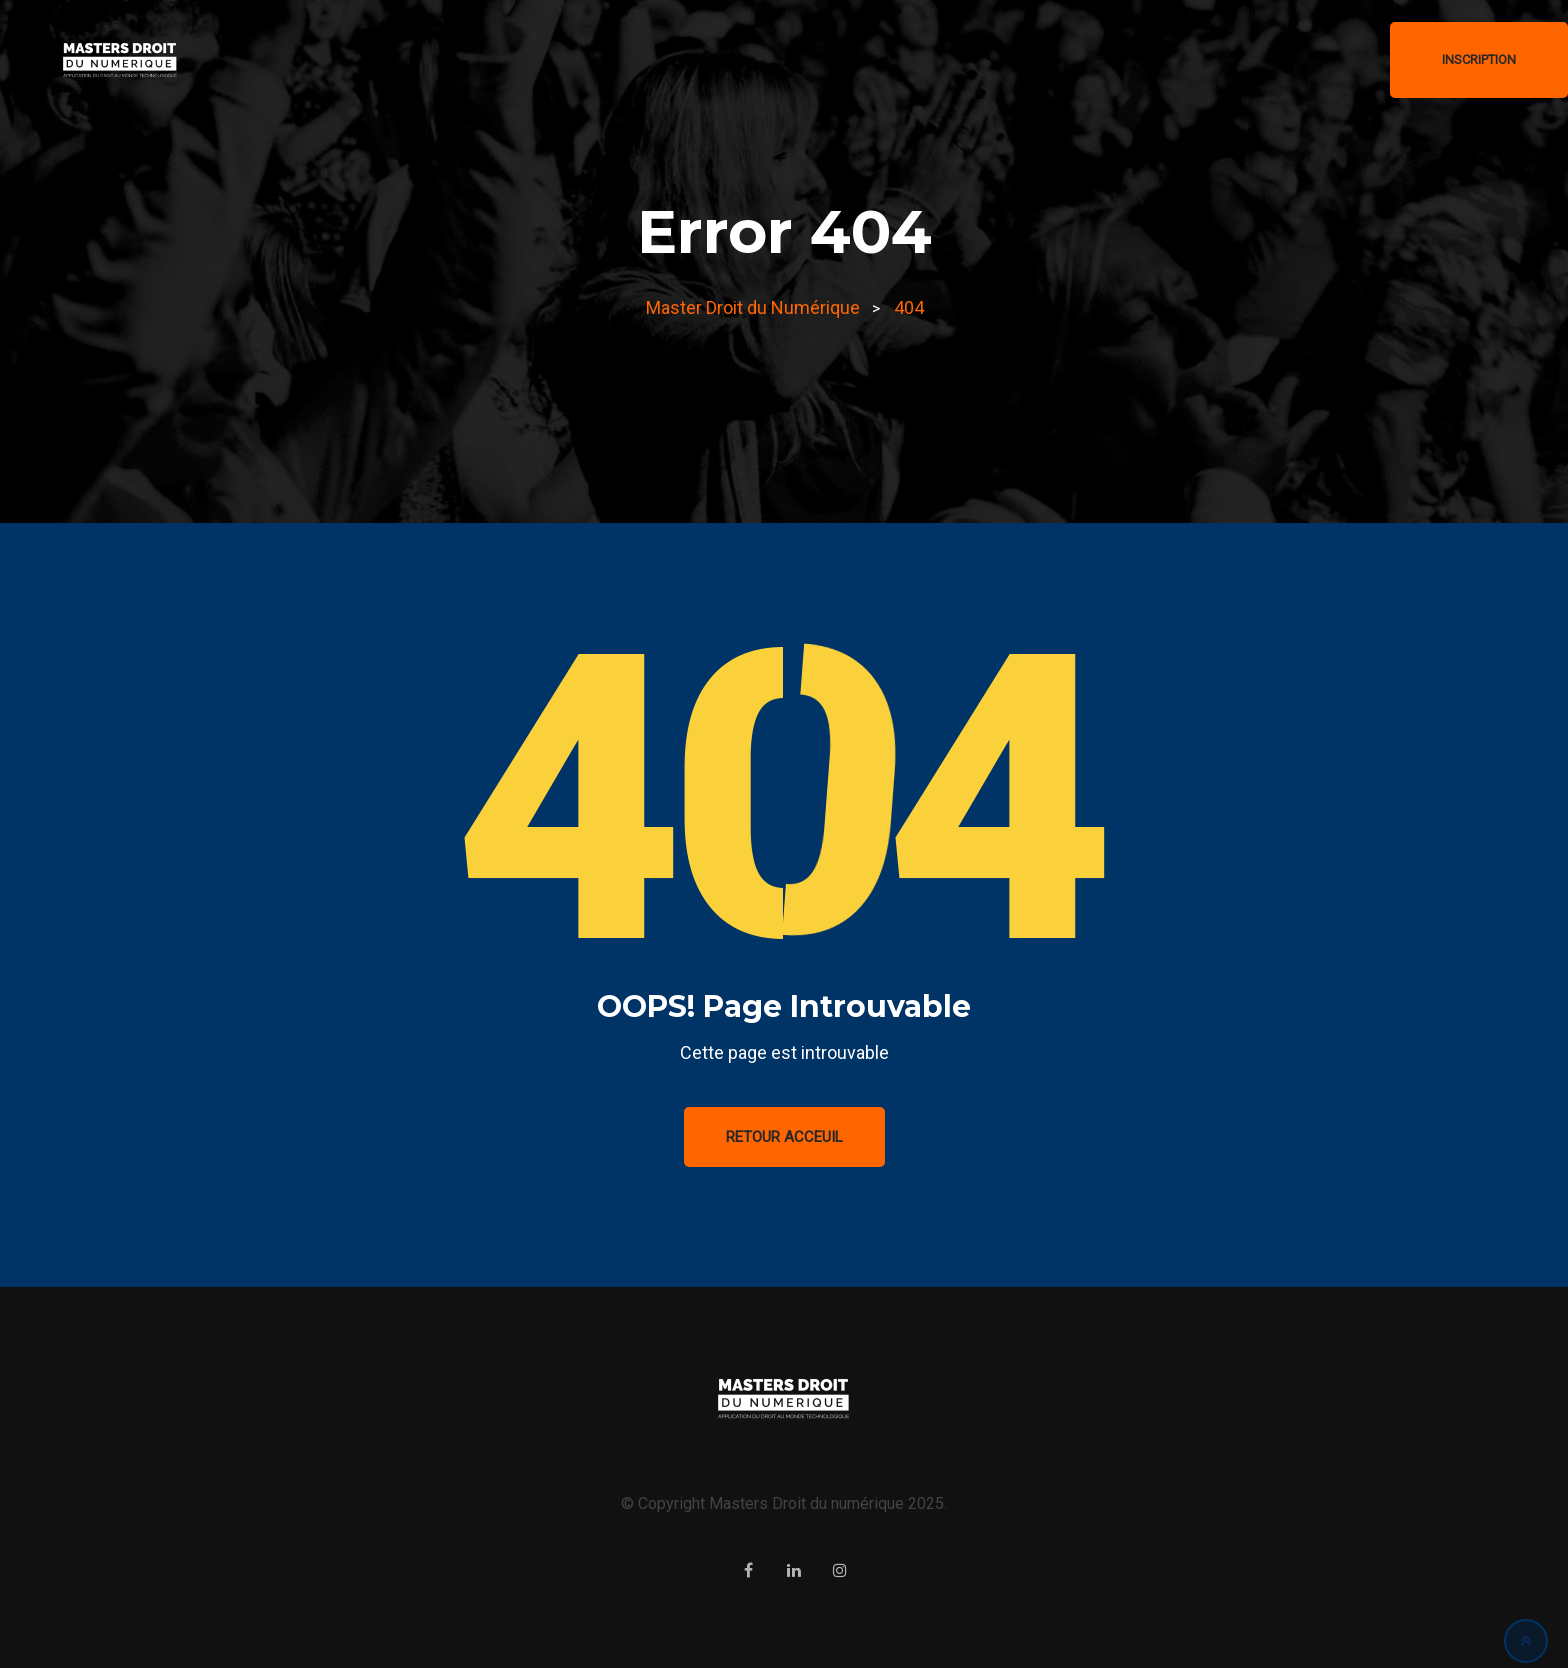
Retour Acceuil (784, 1137)
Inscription (1479, 59)
